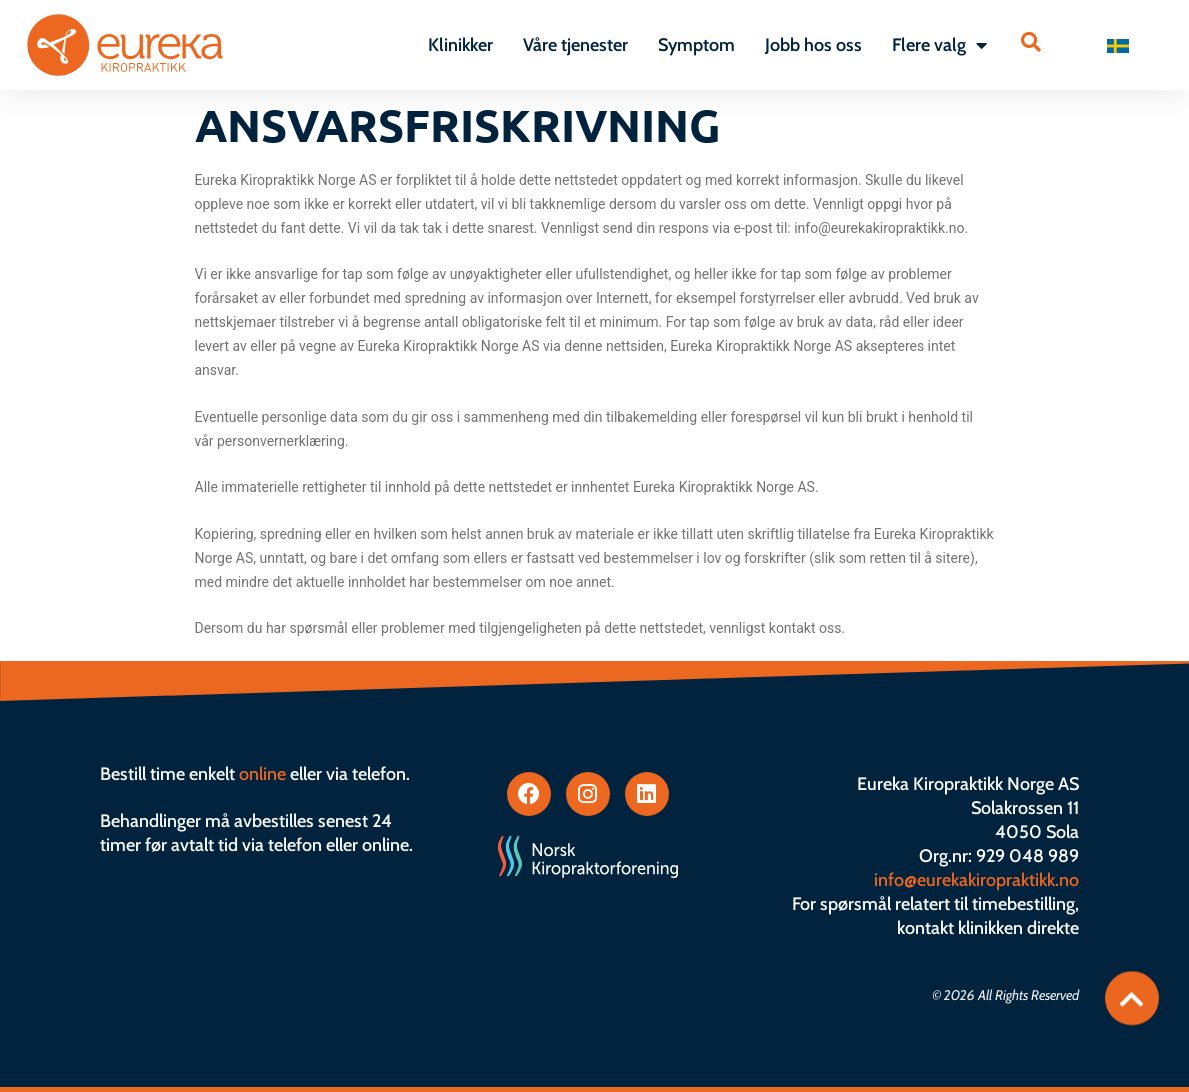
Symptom (696, 45)
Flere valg (939, 45)
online (262, 774)
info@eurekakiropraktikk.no (976, 880)
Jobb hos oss (813, 45)
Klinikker (460, 45)
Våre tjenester (575, 45)
